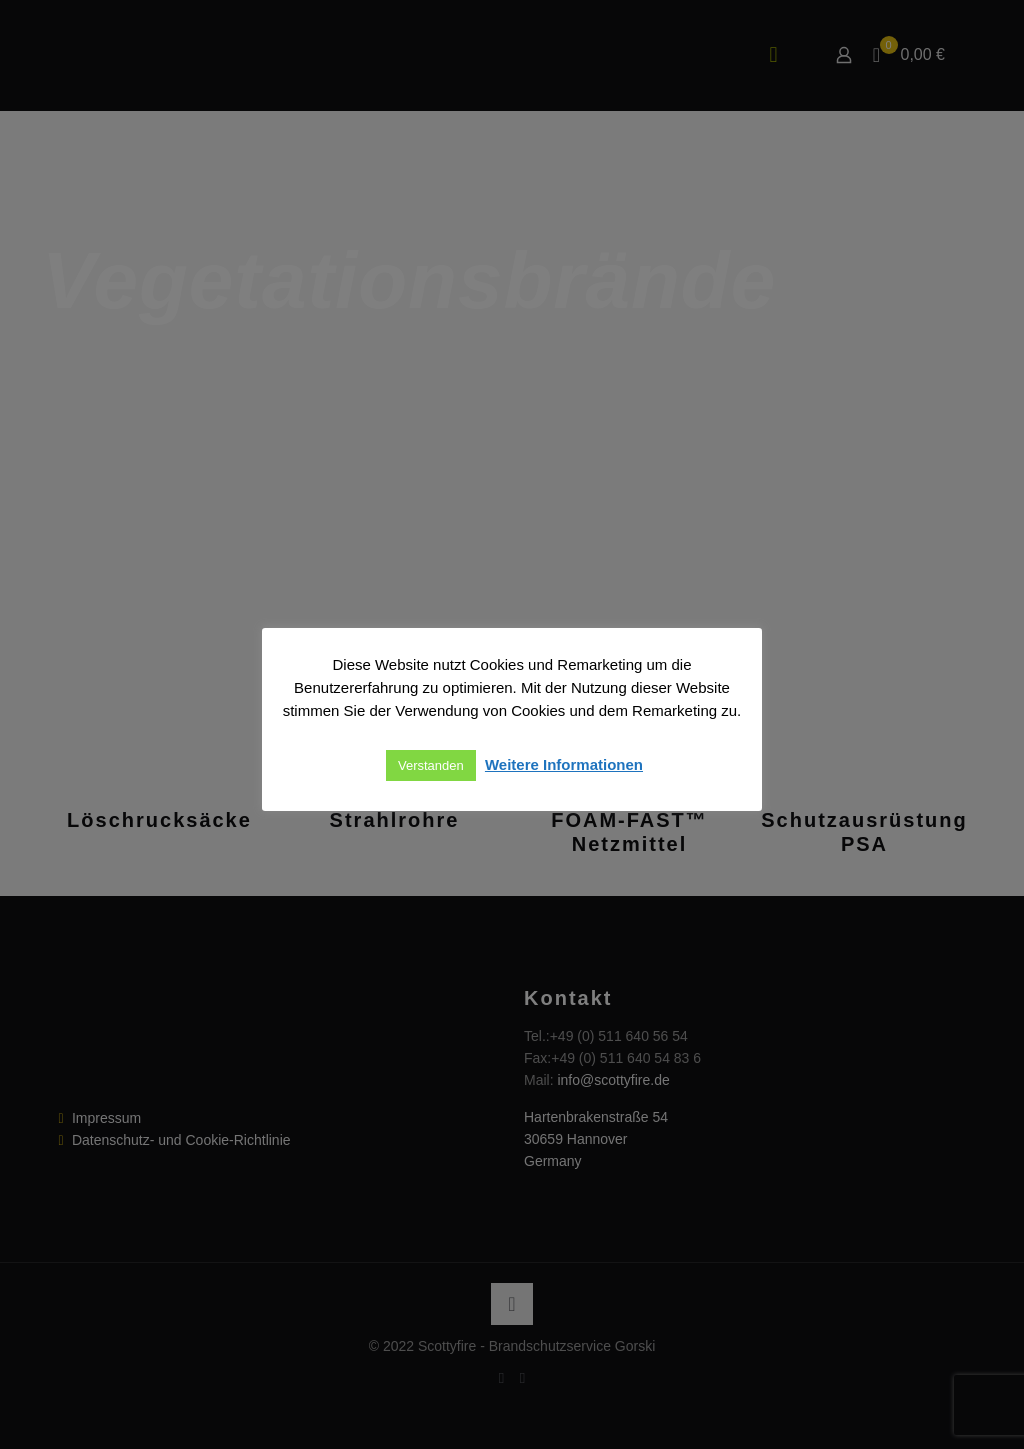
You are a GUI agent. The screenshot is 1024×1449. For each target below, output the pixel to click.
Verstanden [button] (431, 765)
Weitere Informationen (564, 764)
